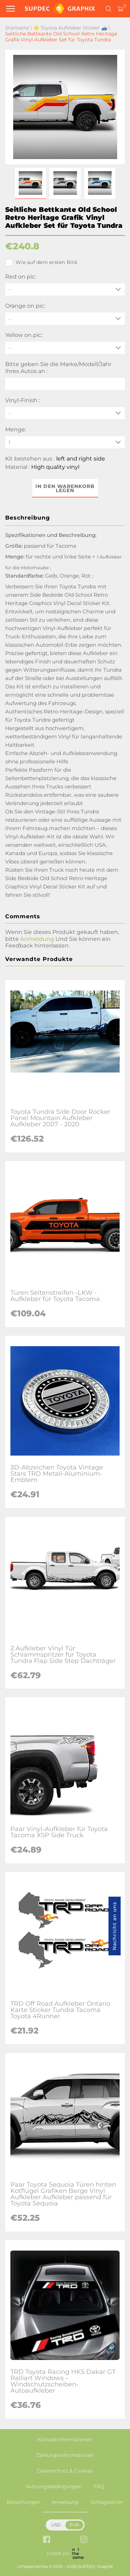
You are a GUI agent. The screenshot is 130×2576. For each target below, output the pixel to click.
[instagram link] (83, 2540)
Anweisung (65, 2502)
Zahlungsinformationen (65, 2455)
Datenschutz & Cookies (65, 2471)
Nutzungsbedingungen (54, 2486)
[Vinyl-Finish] (65, 413)
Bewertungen (23, 2502)
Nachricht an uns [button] (114, 1926)
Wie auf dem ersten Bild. (41, 262)
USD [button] (56, 2524)
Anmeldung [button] (37, 939)
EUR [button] (74, 2524)
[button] (30, 183)
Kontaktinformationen (65, 2439)
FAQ (99, 2486)
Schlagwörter (106, 2502)
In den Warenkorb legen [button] (65, 488)
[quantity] (65, 442)
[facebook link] (46, 2540)
